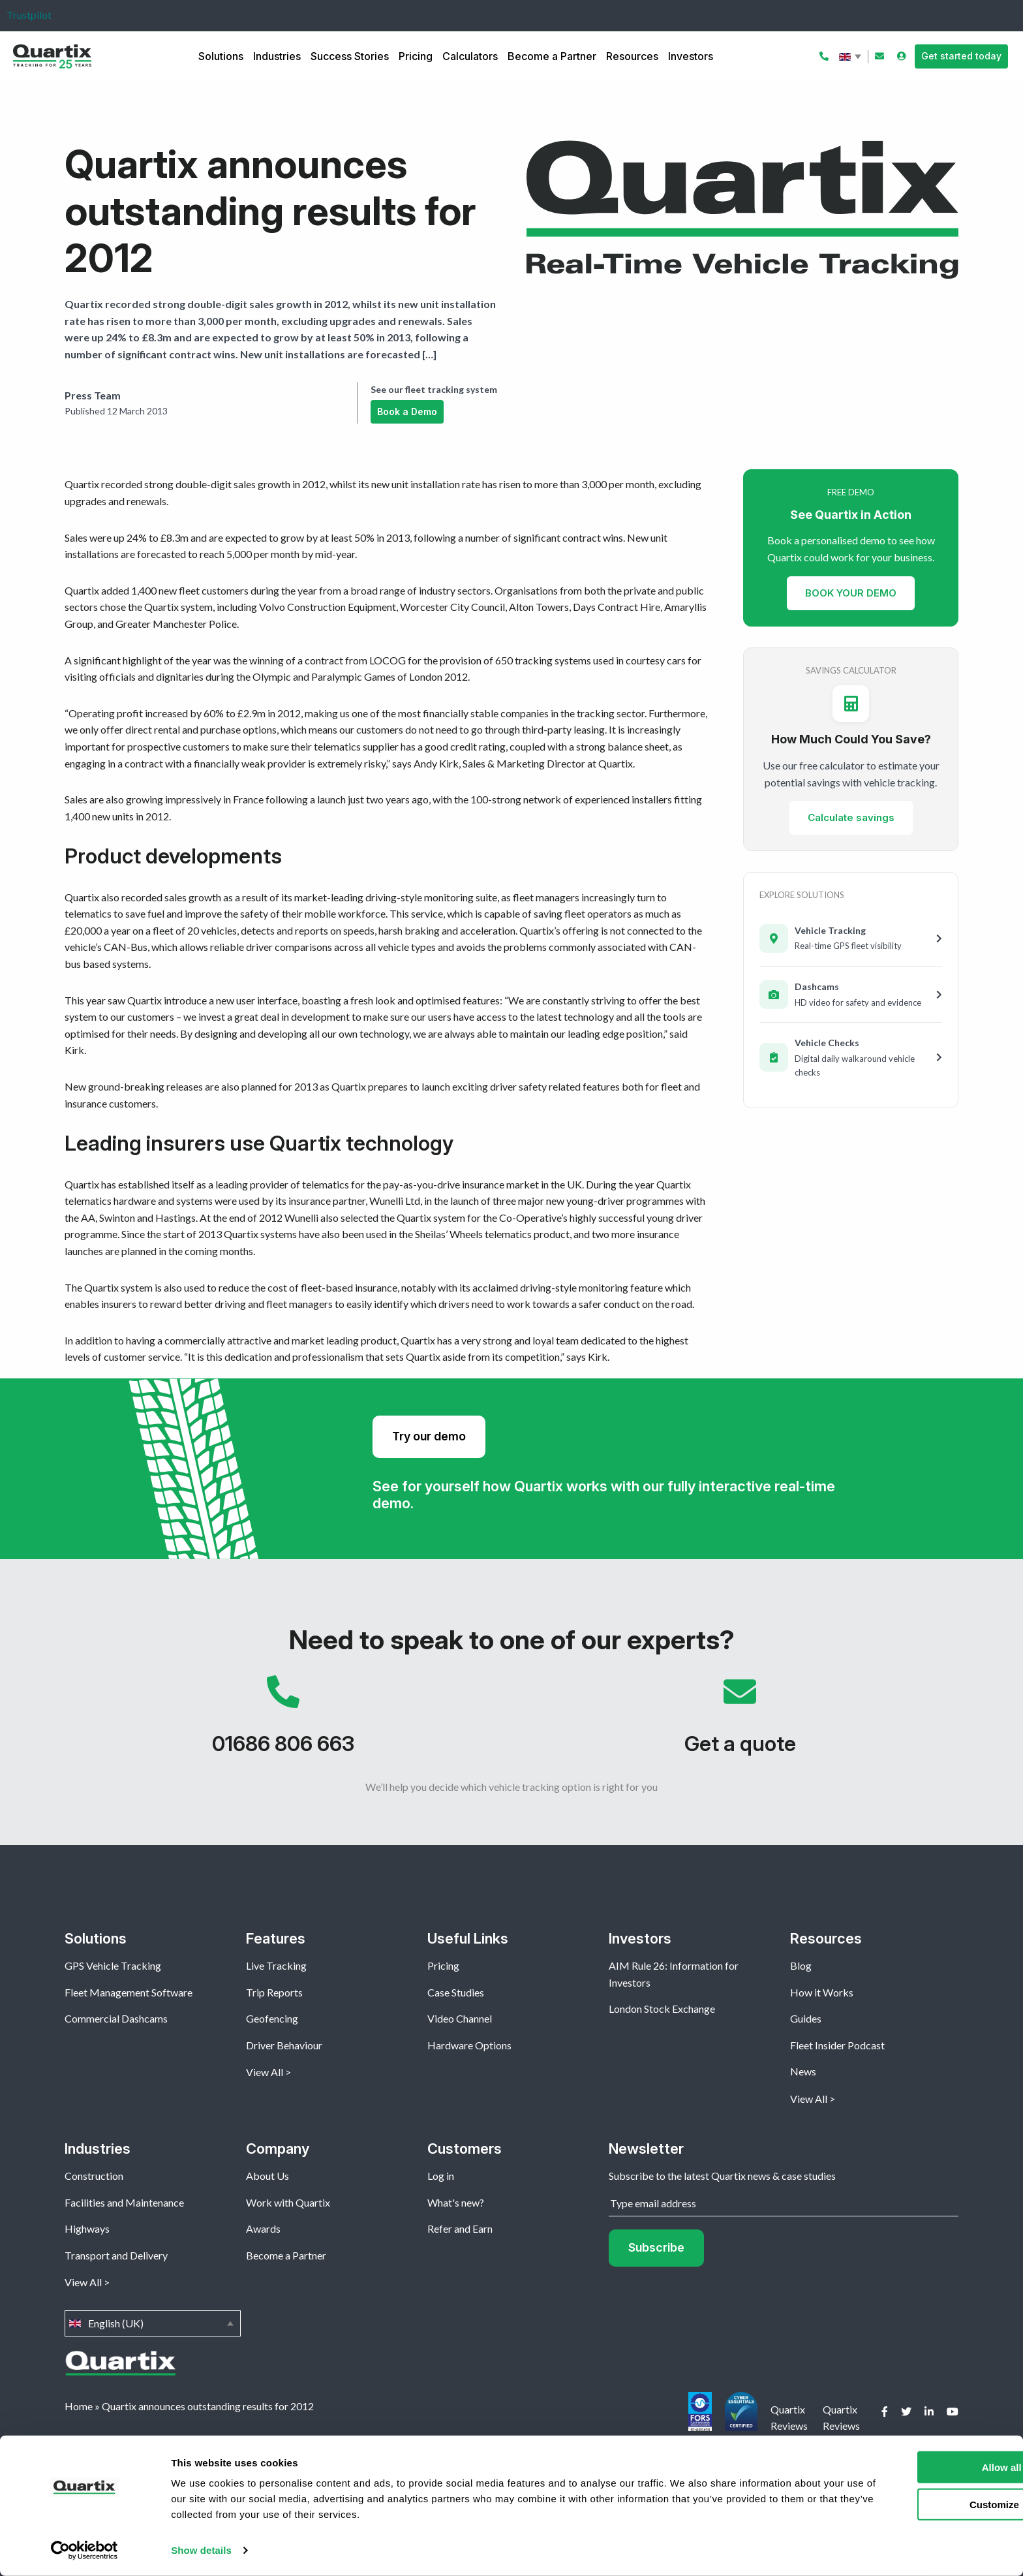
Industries (277, 56)
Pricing (416, 56)
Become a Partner (552, 56)
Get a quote (740, 1721)
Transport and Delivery (116, 2255)
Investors (690, 56)
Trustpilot (29, 14)
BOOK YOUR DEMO (850, 593)
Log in (440, 2175)
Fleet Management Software (128, 1992)
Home (79, 2406)
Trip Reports (274, 1992)
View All (264, 2072)
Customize (914, 2503)
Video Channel (459, 2018)
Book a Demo (407, 411)
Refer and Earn (460, 2228)
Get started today (961, 55)
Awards (263, 2228)
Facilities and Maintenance (124, 2202)
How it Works (821, 1992)
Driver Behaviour (284, 2045)
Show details (201, 2550)
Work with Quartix (288, 2202)
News (803, 2071)
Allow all (914, 2467)
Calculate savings (851, 818)
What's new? (455, 2202)
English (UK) (851, 57)
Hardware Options (469, 2045)
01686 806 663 (283, 1721)
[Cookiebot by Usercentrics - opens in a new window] (84, 2550)
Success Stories (350, 56)
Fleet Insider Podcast (837, 2045)
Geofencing (272, 2018)
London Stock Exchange (662, 2008)
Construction (94, 2175)
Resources (632, 56)
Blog (801, 1965)
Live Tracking (276, 1965)
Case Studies (455, 1992)
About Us (267, 2175)
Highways (87, 2228)
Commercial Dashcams (116, 2018)
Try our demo (429, 1436)
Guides (805, 2018)
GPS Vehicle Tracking (113, 1965)
